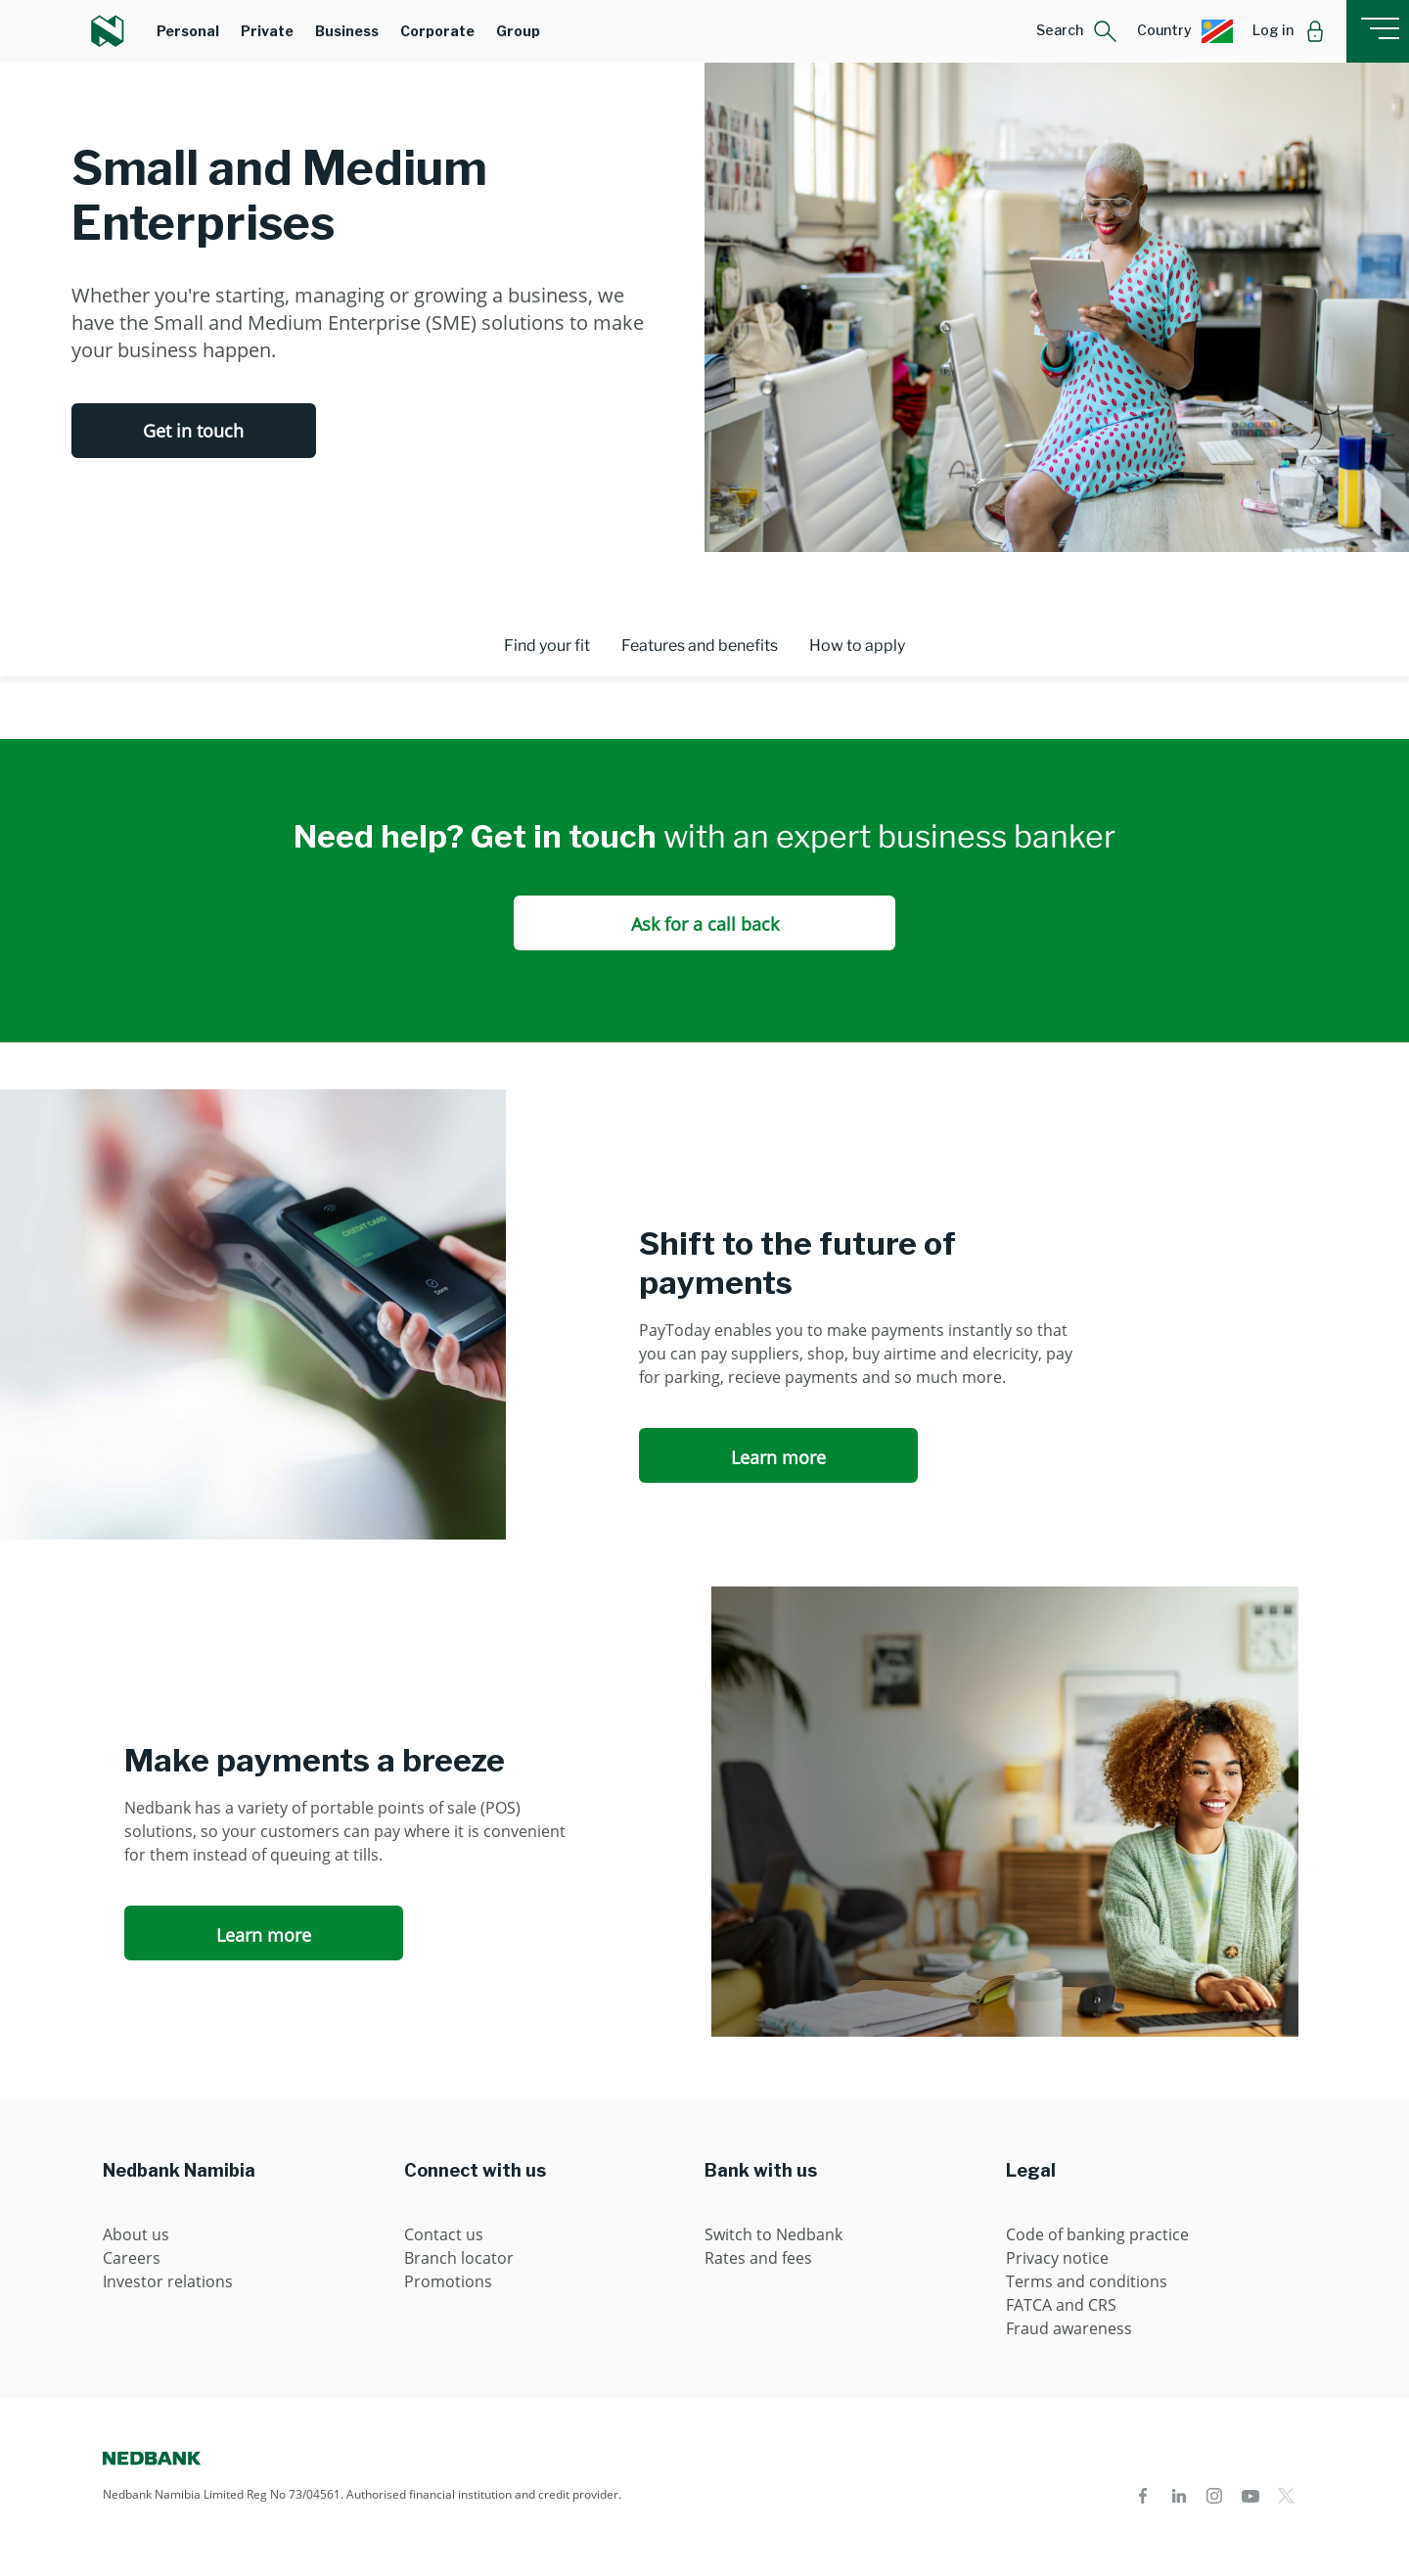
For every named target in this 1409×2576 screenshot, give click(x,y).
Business (347, 31)
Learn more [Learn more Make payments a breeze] (263, 1935)
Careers (131, 2258)
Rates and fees (758, 2258)
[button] (1076, 31)
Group (518, 31)
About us (136, 2234)
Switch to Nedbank (773, 2234)
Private (267, 31)
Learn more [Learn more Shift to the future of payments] (778, 1457)
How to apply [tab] (857, 645)
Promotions (448, 2281)
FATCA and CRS (1061, 2305)
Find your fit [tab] (547, 645)
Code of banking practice (1097, 2234)
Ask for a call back (705, 924)
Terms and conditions (1086, 2281)
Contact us (443, 2234)
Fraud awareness (1069, 2328)
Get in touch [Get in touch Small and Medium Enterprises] (193, 430)
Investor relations (168, 2281)
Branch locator (459, 2258)
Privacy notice (1057, 2258)
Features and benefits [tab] (699, 645)
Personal (188, 31)
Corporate (437, 31)
